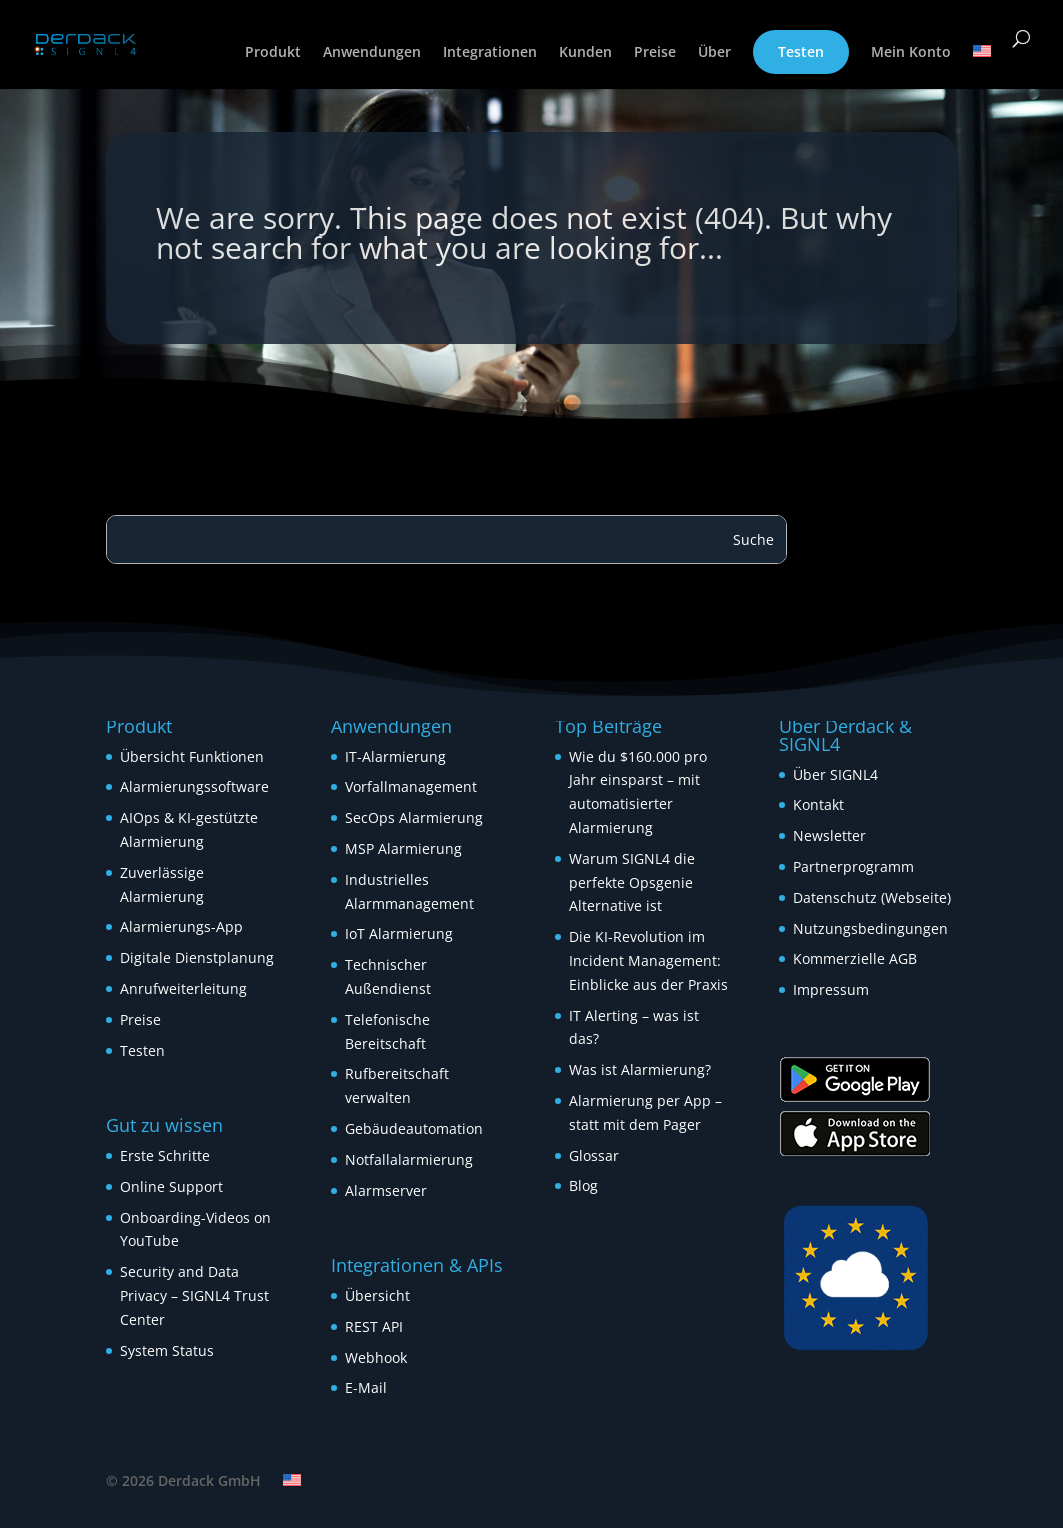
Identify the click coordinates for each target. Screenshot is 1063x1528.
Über (714, 53)
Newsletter (829, 835)
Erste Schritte (165, 1155)
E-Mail (366, 1387)
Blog (583, 1185)
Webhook (376, 1357)
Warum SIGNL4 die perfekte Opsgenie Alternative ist (632, 882)
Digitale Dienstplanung (197, 957)
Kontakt (818, 804)
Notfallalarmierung (409, 1159)
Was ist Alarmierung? (640, 1069)
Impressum (831, 989)
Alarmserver (386, 1190)
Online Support (171, 1186)
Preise (655, 53)
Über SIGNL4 (835, 774)
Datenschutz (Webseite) (872, 897)
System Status (167, 1350)
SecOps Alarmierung (414, 817)
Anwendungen (372, 53)
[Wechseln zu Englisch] (982, 67)
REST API (374, 1326)
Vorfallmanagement (411, 786)
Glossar (594, 1155)
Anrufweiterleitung (183, 988)
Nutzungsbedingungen (870, 928)
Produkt (273, 53)
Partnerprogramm (853, 866)
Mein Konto (911, 53)
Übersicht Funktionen (192, 756)
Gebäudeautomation (414, 1128)
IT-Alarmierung (395, 756)
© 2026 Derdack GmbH (183, 1480)
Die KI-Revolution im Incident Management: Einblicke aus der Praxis (648, 960)
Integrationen (490, 53)
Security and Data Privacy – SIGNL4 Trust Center (194, 1295)
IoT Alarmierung (399, 933)
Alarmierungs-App (181, 926)
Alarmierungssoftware (194, 786)
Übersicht (377, 1295)
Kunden (585, 53)
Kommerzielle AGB (855, 958)
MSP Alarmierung (403, 848)
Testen (801, 51)
